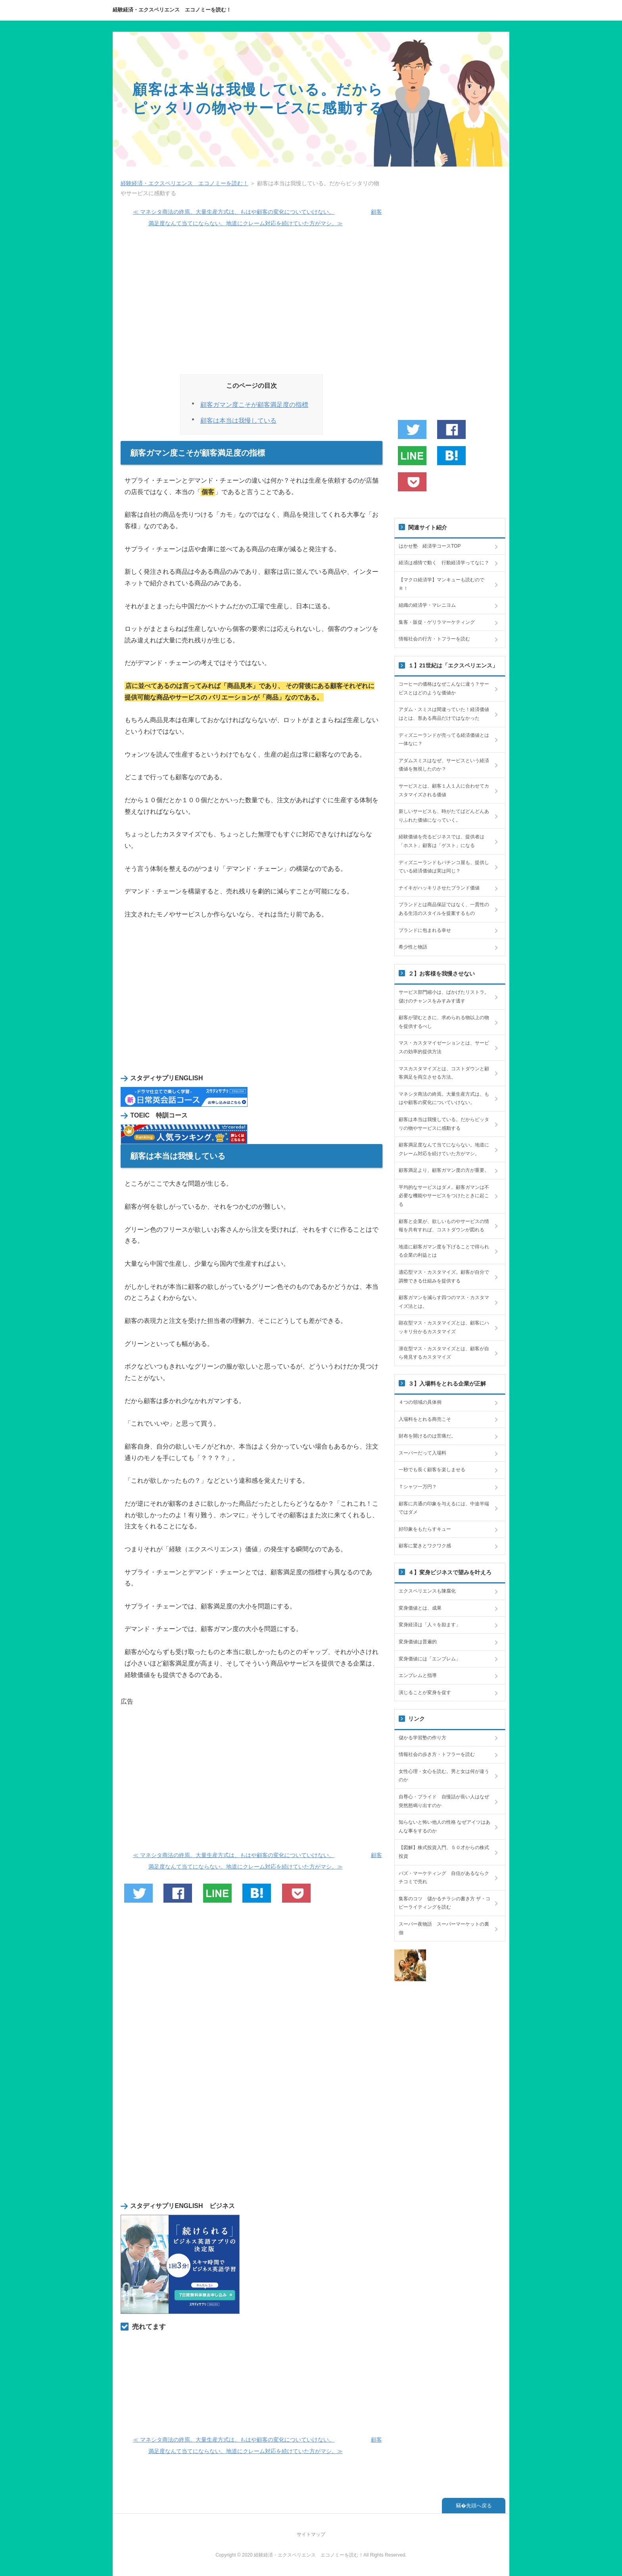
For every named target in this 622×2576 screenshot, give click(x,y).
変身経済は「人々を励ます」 (430, 1624)
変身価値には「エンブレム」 (430, 1659)
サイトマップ (311, 2534)
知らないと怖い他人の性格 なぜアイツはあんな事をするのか (444, 1826)
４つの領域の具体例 (420, 1402)
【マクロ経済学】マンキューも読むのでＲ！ (441, 584)
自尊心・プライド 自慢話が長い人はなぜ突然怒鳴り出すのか (444, 1801)
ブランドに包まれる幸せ (425, 930)
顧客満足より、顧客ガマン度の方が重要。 (444, 1170)
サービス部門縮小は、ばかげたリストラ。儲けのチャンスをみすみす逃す (444, 996)
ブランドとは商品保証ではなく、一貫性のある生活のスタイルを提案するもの (444, 909)
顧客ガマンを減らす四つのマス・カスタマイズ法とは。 (444, 1302)
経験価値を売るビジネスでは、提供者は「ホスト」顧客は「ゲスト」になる (441, 841)
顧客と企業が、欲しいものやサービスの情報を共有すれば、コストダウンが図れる (444, 1226)
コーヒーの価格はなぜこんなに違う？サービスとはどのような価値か (444, 688)
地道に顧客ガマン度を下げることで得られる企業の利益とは (444, 1251)
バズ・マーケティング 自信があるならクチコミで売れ (444, 1878)
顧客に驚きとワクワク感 (425, 1546)
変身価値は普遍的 (418, 1641)
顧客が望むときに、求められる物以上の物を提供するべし (444, 1022)
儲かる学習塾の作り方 (422, 1737)
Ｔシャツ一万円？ (418, 1486)
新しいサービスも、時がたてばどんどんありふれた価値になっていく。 (444, 816)
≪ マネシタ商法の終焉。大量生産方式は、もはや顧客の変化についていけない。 (233, 212)
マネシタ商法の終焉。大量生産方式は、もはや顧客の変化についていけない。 (444, 1098)
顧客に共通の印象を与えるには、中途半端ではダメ (444, 1508)
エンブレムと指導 (418, 1675)
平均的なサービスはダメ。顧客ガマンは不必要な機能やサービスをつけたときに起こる (444, 1195)
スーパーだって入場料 (422, 1453)
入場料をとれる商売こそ (425, 1419)
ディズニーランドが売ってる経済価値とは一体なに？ (444, 739)
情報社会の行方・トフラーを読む (434, 639)
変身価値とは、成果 (420, 1608)
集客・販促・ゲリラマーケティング (437, 622)
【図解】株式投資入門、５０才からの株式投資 (444, 1852)
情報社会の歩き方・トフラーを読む (437, 1754)
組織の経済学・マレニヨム (427, 605)
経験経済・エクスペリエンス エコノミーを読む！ (172, 10)
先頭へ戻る (479, 2506)
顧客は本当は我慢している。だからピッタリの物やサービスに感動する (444, 1124)
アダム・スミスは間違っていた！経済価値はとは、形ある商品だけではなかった (444, 714)
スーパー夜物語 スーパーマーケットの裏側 (444, 1928)
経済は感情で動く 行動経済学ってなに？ (444, 562)
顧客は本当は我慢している (238, 420)
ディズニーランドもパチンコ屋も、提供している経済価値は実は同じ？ (444, 867)
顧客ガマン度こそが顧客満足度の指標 (254, 404)
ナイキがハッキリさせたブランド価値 (439, 888)
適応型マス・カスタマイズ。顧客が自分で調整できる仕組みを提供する (444, 1276)
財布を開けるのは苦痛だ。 (427, 1436)
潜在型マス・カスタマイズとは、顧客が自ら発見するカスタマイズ (444, 1353)
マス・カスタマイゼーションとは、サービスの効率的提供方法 (444, 1047)
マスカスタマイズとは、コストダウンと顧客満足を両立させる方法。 (444, 1073)
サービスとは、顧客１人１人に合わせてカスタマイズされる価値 (444, 790)
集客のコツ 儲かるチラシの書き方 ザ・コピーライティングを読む (444, 1903)
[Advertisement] (251, 304)
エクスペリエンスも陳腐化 (427, 1591)
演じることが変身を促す (425, 1692)
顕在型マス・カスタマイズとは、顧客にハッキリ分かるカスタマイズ (444, 1327)
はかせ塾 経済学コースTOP (430, 546)
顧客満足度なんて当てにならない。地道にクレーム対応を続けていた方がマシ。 (444, 1149)
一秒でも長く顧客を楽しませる (432, 1469)
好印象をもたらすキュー (425, 1529)
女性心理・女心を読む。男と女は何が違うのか (444, 1776)
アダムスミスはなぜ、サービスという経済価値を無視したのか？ (444, 765)
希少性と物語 (413, 947)
